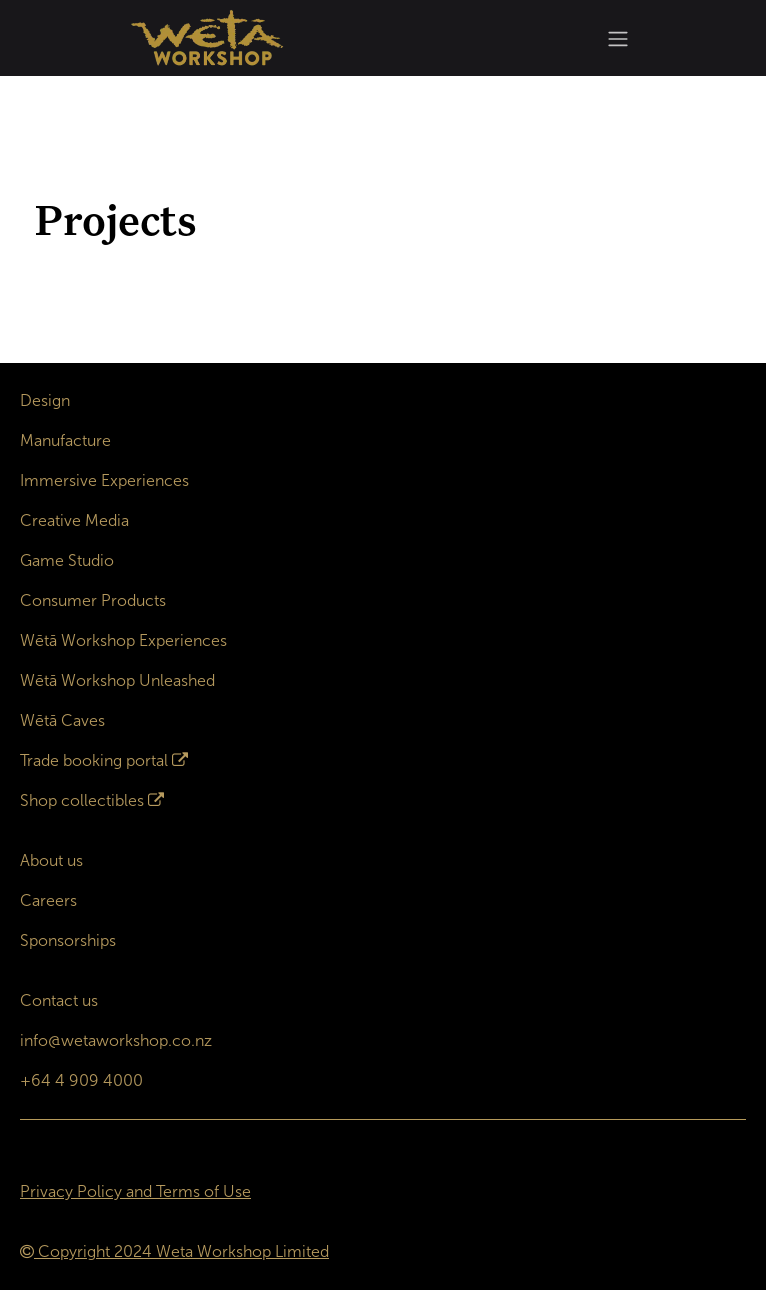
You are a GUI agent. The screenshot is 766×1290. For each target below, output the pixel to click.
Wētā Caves (62, 720)
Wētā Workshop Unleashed (117, 680)
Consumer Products (93, 600)
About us (51, 860)
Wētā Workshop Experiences (123, 640)
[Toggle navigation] (618, 38)
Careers (48, 900)
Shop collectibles (82, 800)
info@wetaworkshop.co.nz (116, 1040)
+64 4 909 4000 (81, 1080)
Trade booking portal (94, 760)
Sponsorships (68, 940)
